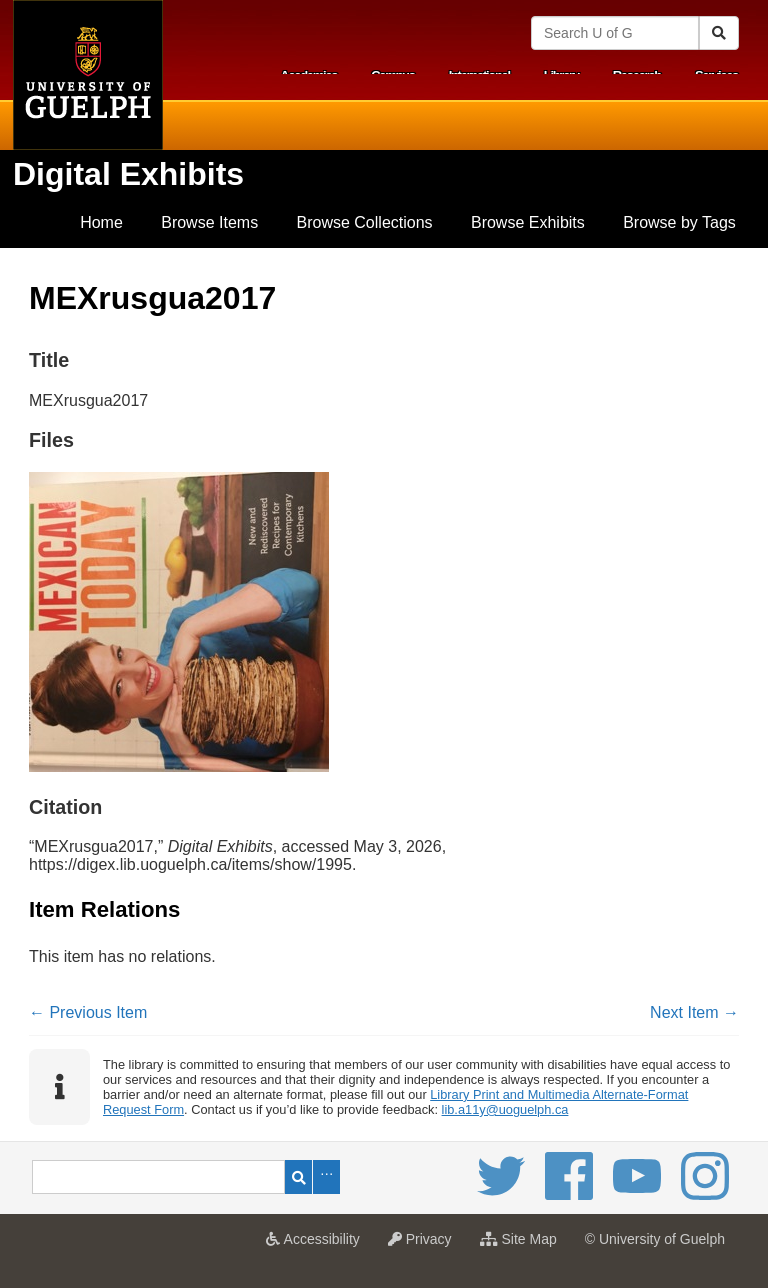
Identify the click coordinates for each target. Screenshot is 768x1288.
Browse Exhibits (528, 222)
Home (101, 222)
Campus (393, 75)
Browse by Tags (679, 222)
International (479, 75)
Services (716, 75)
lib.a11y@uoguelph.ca (505, 1109)
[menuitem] (101, 223)
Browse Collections (365, 222)
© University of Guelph (655, 1239)
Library (561, 75)
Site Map (523, 1245)
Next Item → (694, 1012)
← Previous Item (88, 1012)
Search (298, 1177)
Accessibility (317, 1245)
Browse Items (209, 222)
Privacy (425, 1245)
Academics (308, 75)
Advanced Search (326, 1177)
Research (637, 75)
